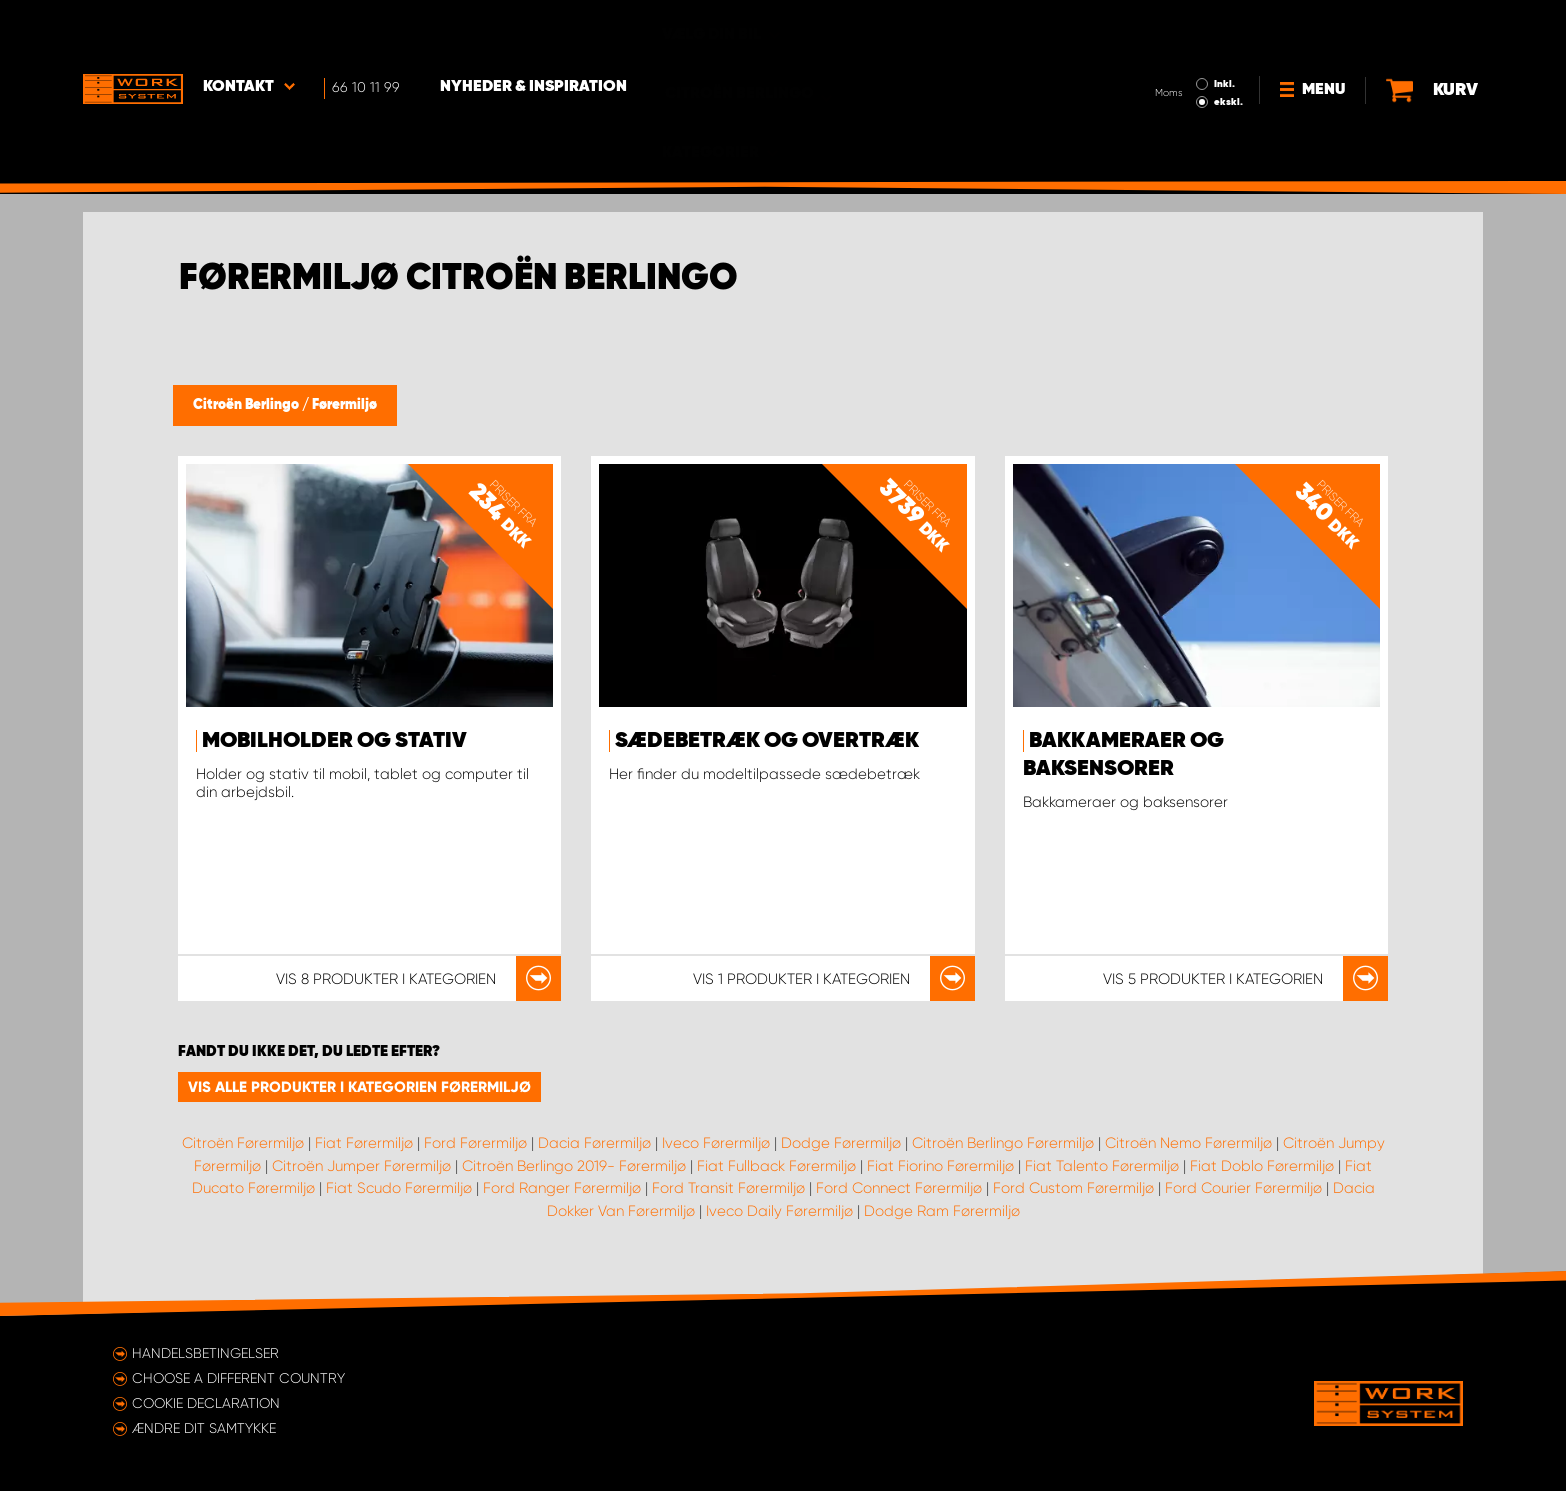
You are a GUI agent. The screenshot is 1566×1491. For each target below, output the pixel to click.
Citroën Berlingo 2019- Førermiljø (574, 1166)
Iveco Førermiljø (716, 1143)
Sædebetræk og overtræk (767, 741)
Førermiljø (344, 405)
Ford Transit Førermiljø (728, 1188)
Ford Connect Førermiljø (899, 1188)
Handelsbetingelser (205, 1353)
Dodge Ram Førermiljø (942, 1211)
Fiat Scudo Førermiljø (399, 1188)
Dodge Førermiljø (841, 1143)
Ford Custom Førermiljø (1073, 1188)
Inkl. (1224, 28)
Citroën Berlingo (247, 405)
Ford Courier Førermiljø (1243, 1188)
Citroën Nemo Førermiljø (1188, 1143)
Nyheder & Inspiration (533, 31)
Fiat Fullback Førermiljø (776, 1166)
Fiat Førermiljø (364, 1143)
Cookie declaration (206, 1403)
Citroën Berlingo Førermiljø (1003, 1143)
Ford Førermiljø (475, 1143)
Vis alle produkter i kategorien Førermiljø (359, 1087)
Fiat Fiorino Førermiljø (940, 1166)
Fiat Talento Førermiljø (1102, 1166)
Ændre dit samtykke (204, 1428)
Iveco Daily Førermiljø (779, 1211)
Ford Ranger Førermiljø (562, 1188)
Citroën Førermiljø (243, 1143)
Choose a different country (238, 1378)
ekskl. (1228, 46)
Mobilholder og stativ (334, 741)
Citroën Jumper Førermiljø (361, 1166)
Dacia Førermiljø (594, 1143)
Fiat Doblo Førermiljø (1262, 1166)
